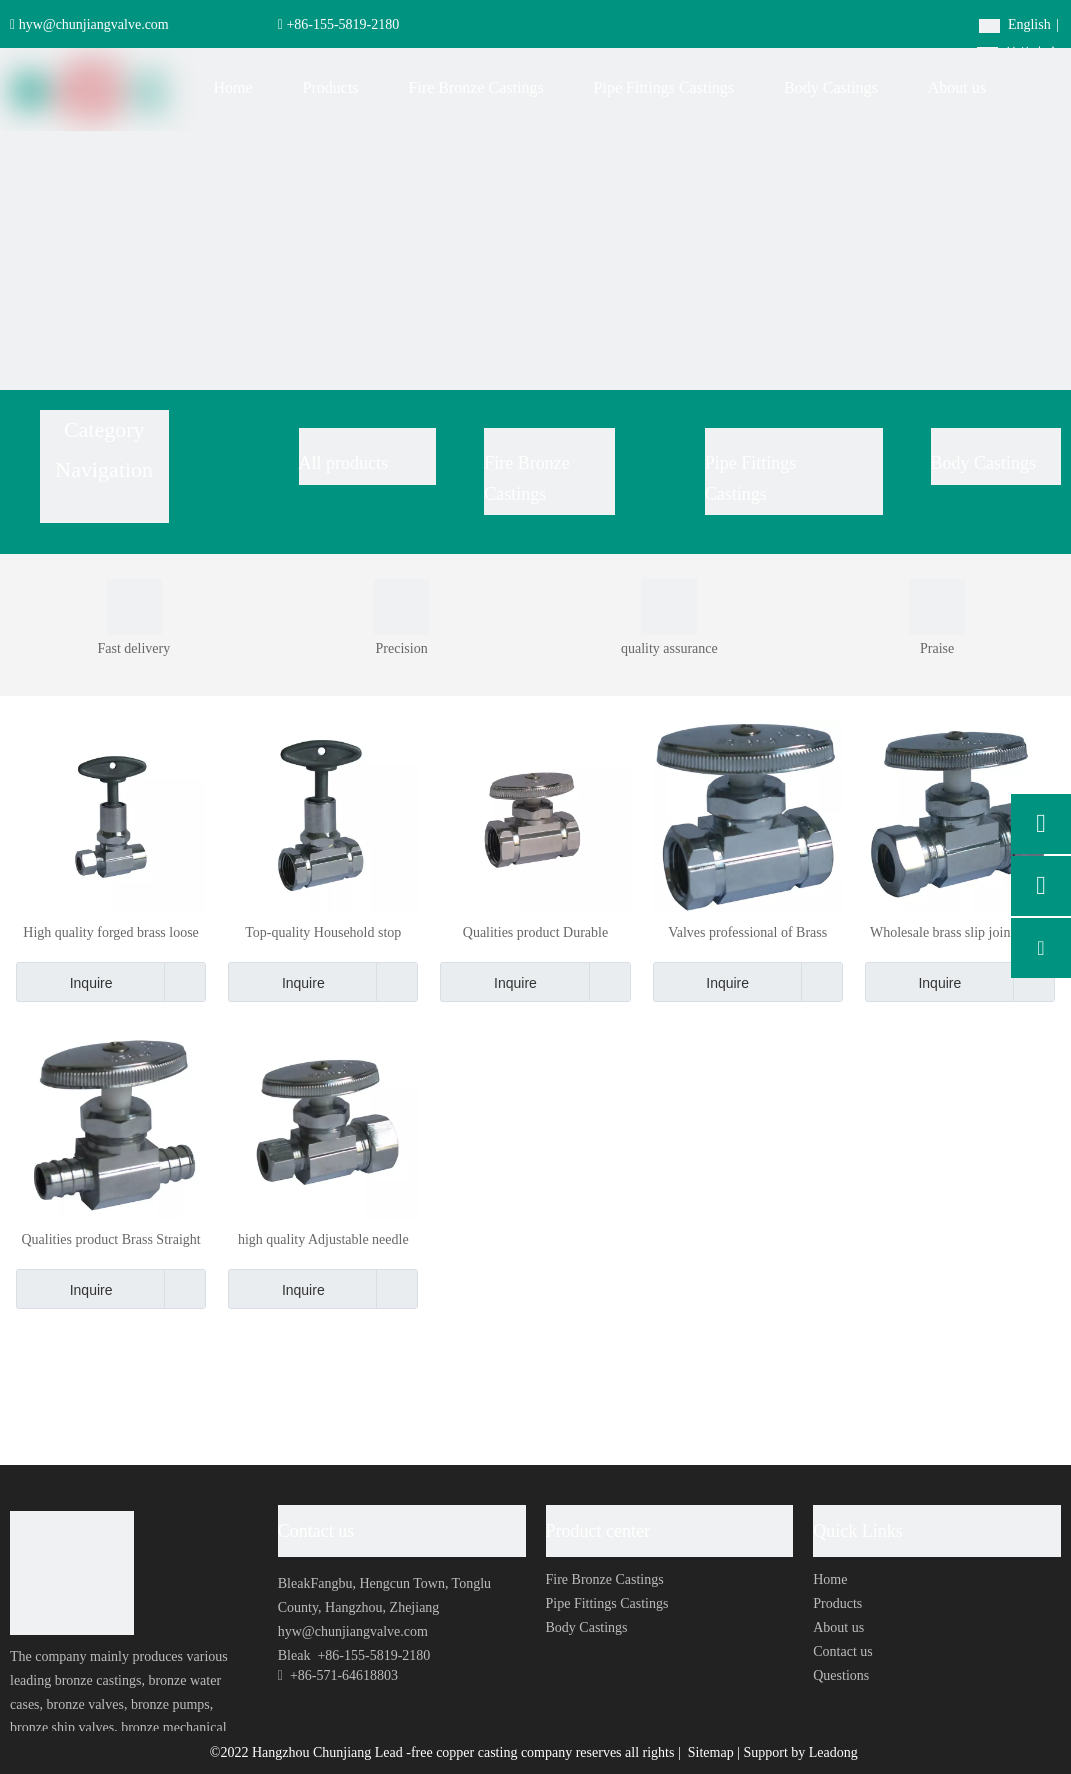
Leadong (833, 1752)
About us (838, 1627)
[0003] (402, 607)
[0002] (937, 607)
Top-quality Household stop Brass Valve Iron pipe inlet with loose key (323, 933)
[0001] (134, 607)
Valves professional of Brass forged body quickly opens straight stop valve (747, 933)
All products (344, 463)
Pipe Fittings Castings (607, 1603)
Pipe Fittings (753, 463)
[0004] (669, 607)
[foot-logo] (72, 1573)
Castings (736, 494)
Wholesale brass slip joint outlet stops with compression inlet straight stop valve (960, 933)
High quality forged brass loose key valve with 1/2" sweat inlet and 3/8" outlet (111, 933)
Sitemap (712, 1752)
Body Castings (984, 463)
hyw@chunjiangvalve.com (94, 24)
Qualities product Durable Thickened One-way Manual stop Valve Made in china (535, 933)
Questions (841, 1675)
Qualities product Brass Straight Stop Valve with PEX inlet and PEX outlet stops (110, 1240)
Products (837, 1603)
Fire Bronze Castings (605, 1579)
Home (830, 1579)
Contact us (843, 1651)
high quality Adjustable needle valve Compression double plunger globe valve (323, 1240)
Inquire (64, 982)
